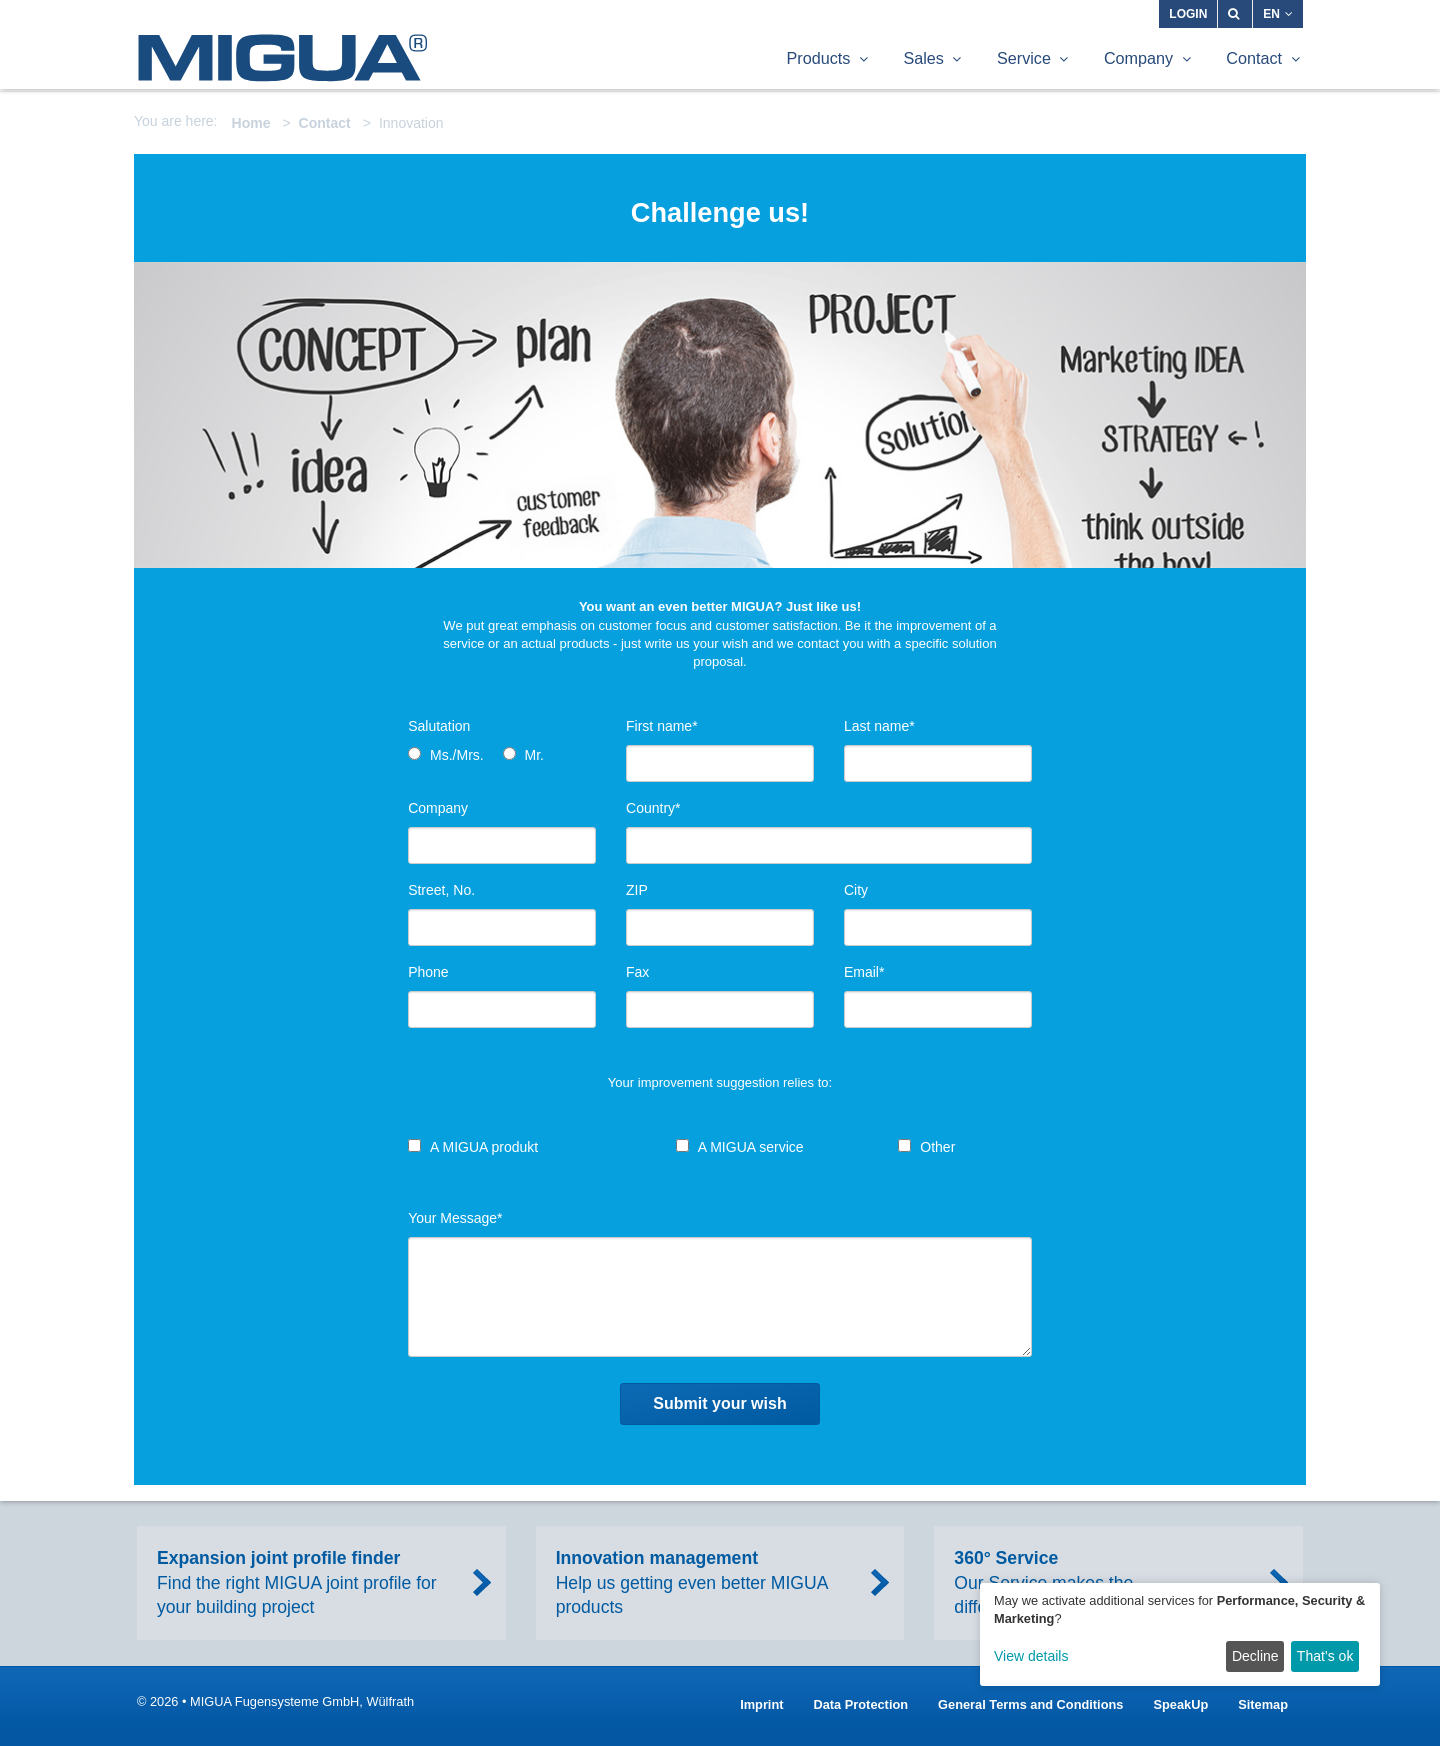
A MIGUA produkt (484, 1147)
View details (1031, 1656)
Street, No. (441, 890)
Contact (325, 123)
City (856, 890)
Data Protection (861, 1704)
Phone (428, 972)
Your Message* (455, 1218)
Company (438, 808)
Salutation (439, 726)
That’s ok (1325, 1656)
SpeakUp (1180, 1704)
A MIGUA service (751, 1147)
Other (937, 1147)
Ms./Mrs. (457, 755)
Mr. (533, 755)
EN (1278, 14)
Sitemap (1263, 1704)
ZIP (637, 890)
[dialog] (1180, 1634)
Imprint (761, 1704)
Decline (1255, 1656)
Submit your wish (719, 1403)
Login (1188, 14)
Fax (637, 972)
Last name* (879, 726)
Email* (864, 972)
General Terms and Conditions (1030, 1704)
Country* (653, 808)
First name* (662, 726)
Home (251, 123)
